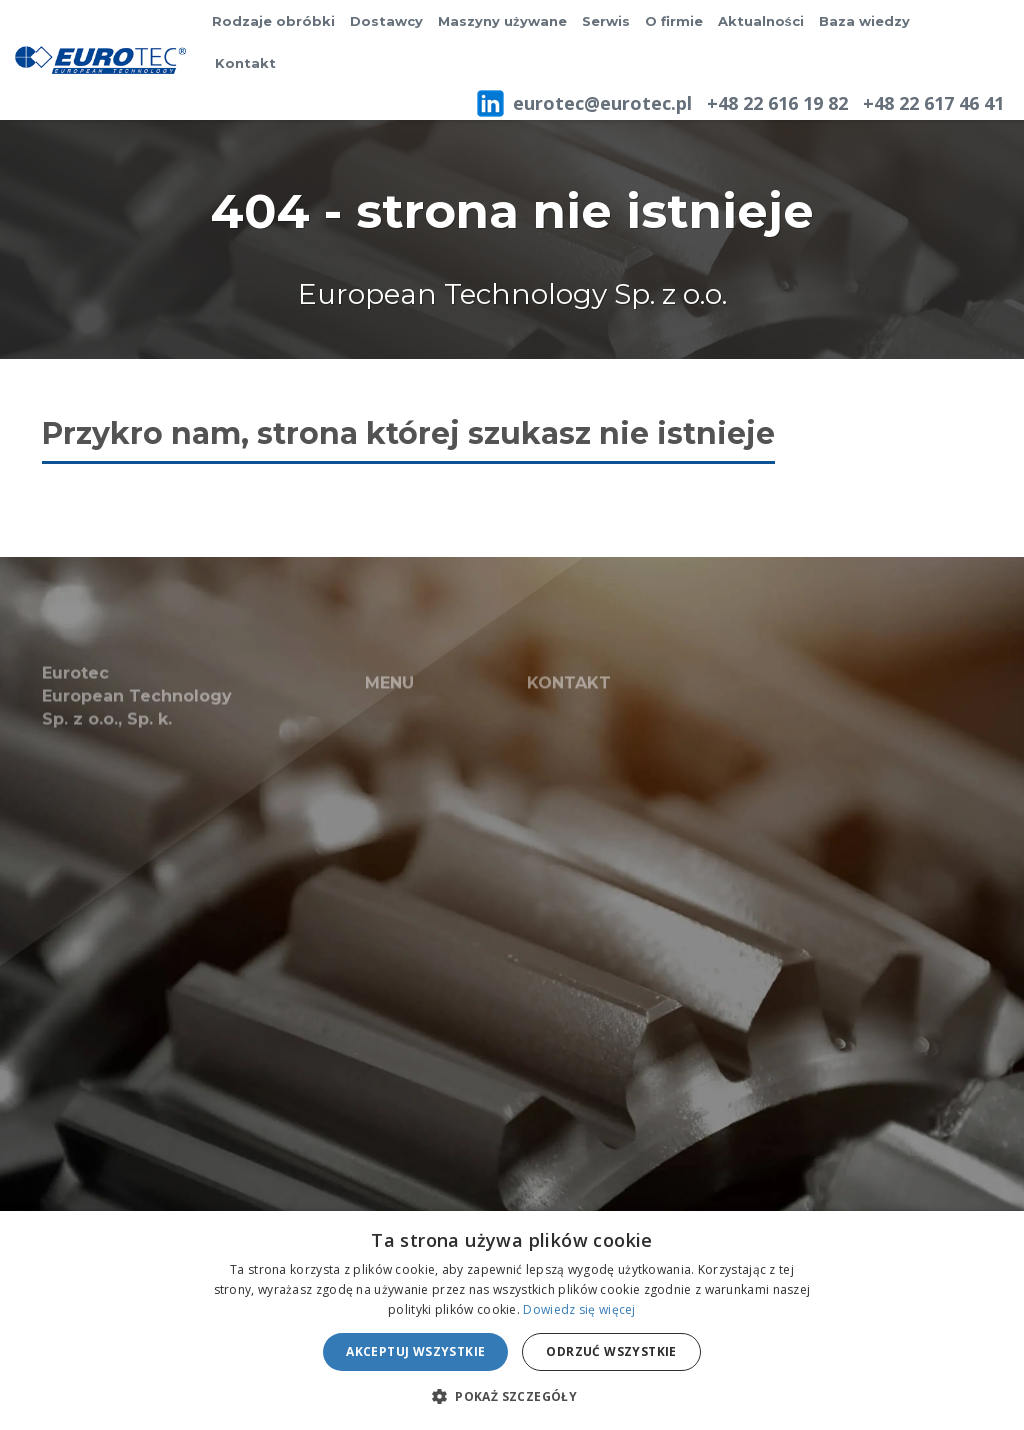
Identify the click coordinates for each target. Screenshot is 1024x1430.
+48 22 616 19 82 (777, 103)
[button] (512, 1396)
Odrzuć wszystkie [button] (611, 1351)
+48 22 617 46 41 (933, 103)
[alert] (512, 1320)
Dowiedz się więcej (579, 1309)
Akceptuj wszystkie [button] (415, 1351)
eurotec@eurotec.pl (602, 103)
